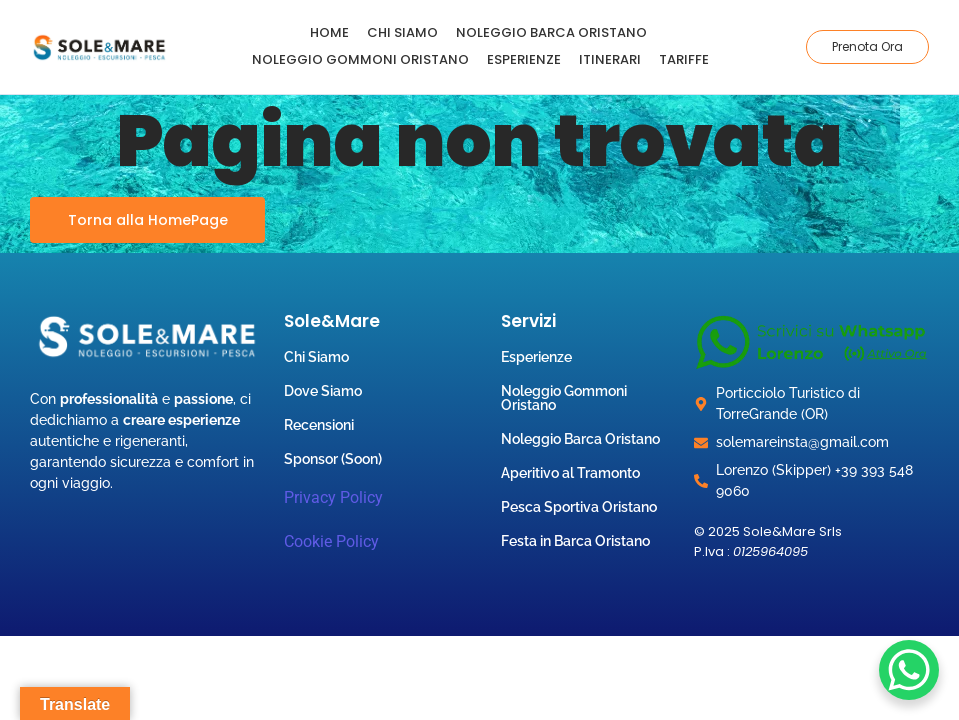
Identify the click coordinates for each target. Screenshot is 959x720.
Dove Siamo (323, 391)
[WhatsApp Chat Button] (909, 670)
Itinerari (610, 59)
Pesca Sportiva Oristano (579, 507)
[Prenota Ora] (867, 47)
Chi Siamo (402, 32)
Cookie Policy (331, 541)
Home (329, 32)
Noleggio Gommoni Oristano (360, 59)
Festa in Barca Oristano (575, 541)
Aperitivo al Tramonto (570, 473)
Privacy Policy (333, 497)
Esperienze (524, 59)
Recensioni (319, 425)
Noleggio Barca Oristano (551, 32)
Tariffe (684, 59)
